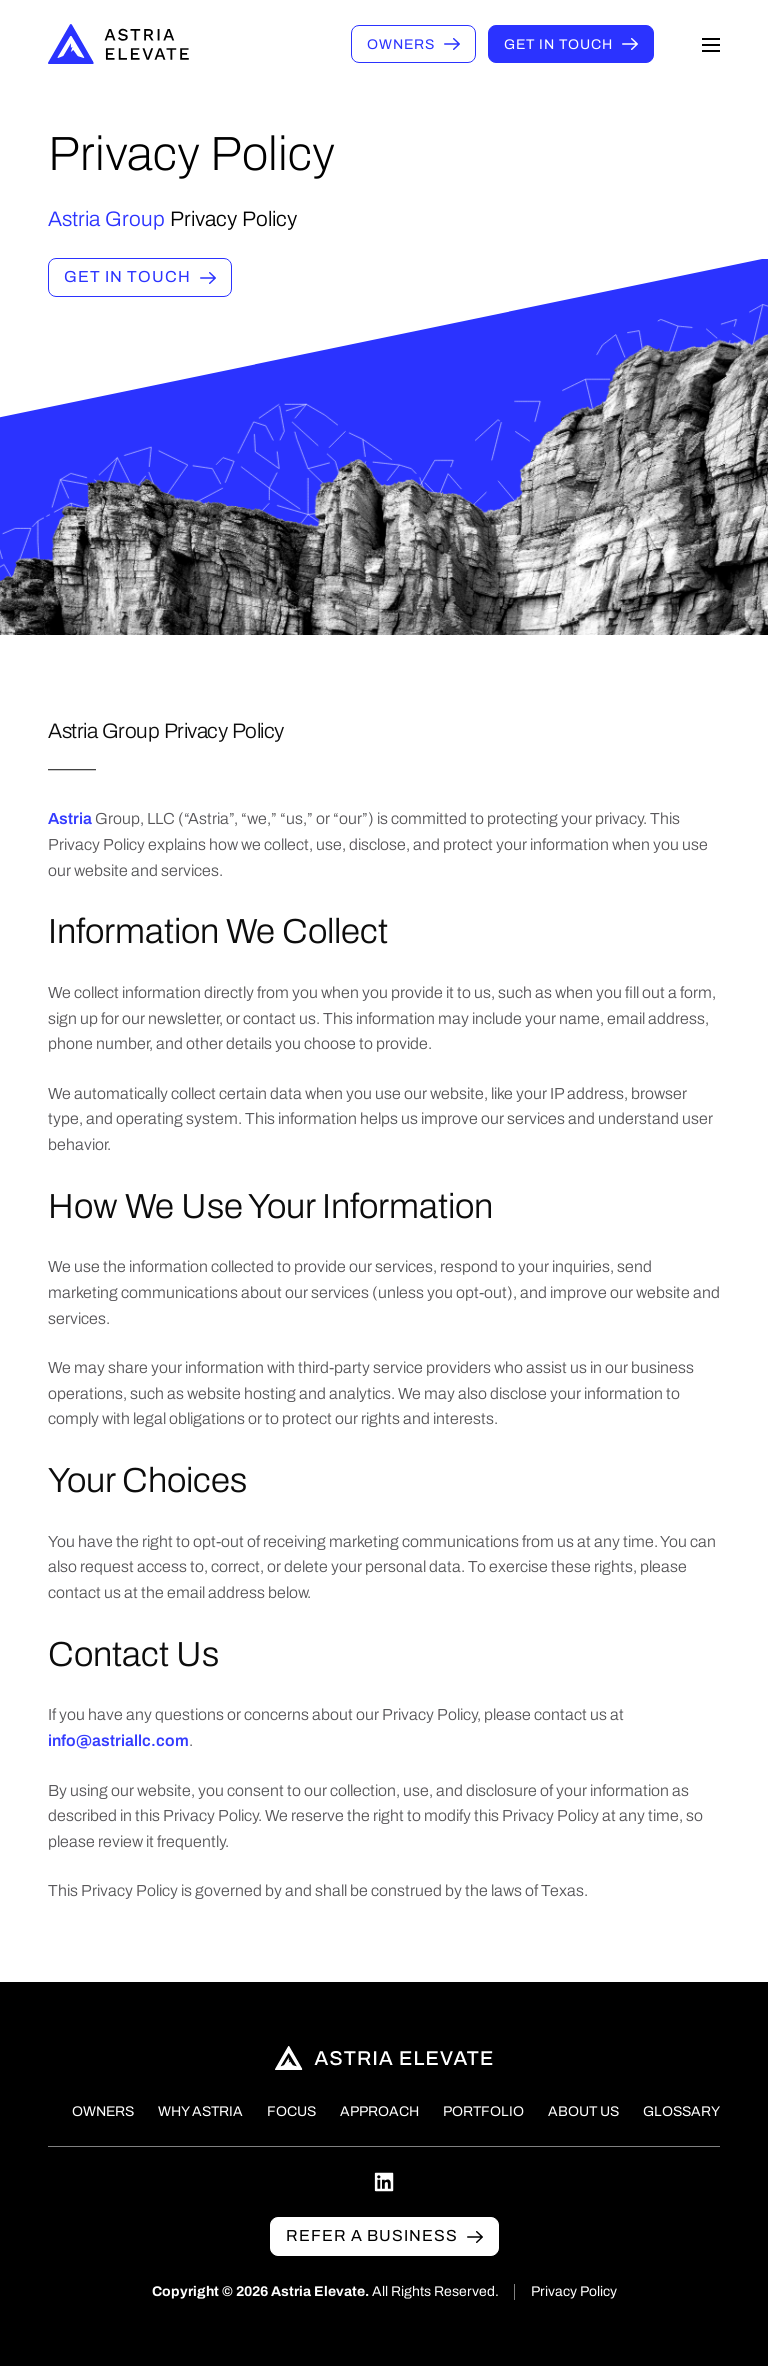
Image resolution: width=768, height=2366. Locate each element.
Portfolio (483, 2111)
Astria (71, 824)
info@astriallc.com (118, 1746)
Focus (291, 2111)
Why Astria (200, 2111)
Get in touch (558, 44)
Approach (379, 2111)
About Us (583, 2111)
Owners (401, 44)
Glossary (681, 2111)
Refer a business (372, 2235)
